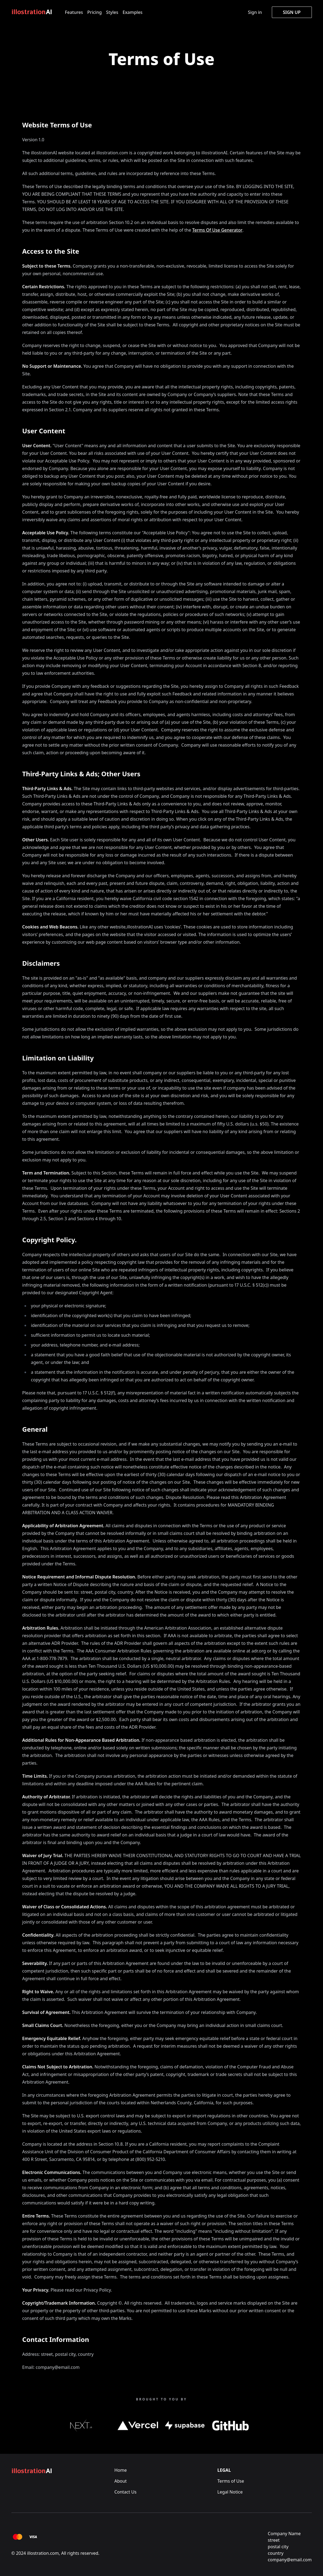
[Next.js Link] (81, 2425)
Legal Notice (230, 2492)
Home (120, 2470)
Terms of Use (230, 2481)
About (120, 2481)
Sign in (255, 12)
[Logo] (34, 12)
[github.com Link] (230, 2425)
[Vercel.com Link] (138, 2425)
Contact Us (125, 2492)
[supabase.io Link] (185, 2425)
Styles (112, 12)
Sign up (292, 12)
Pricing (94, 12)
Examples (133, 12)
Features (74, 12)
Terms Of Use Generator (217, 230)
